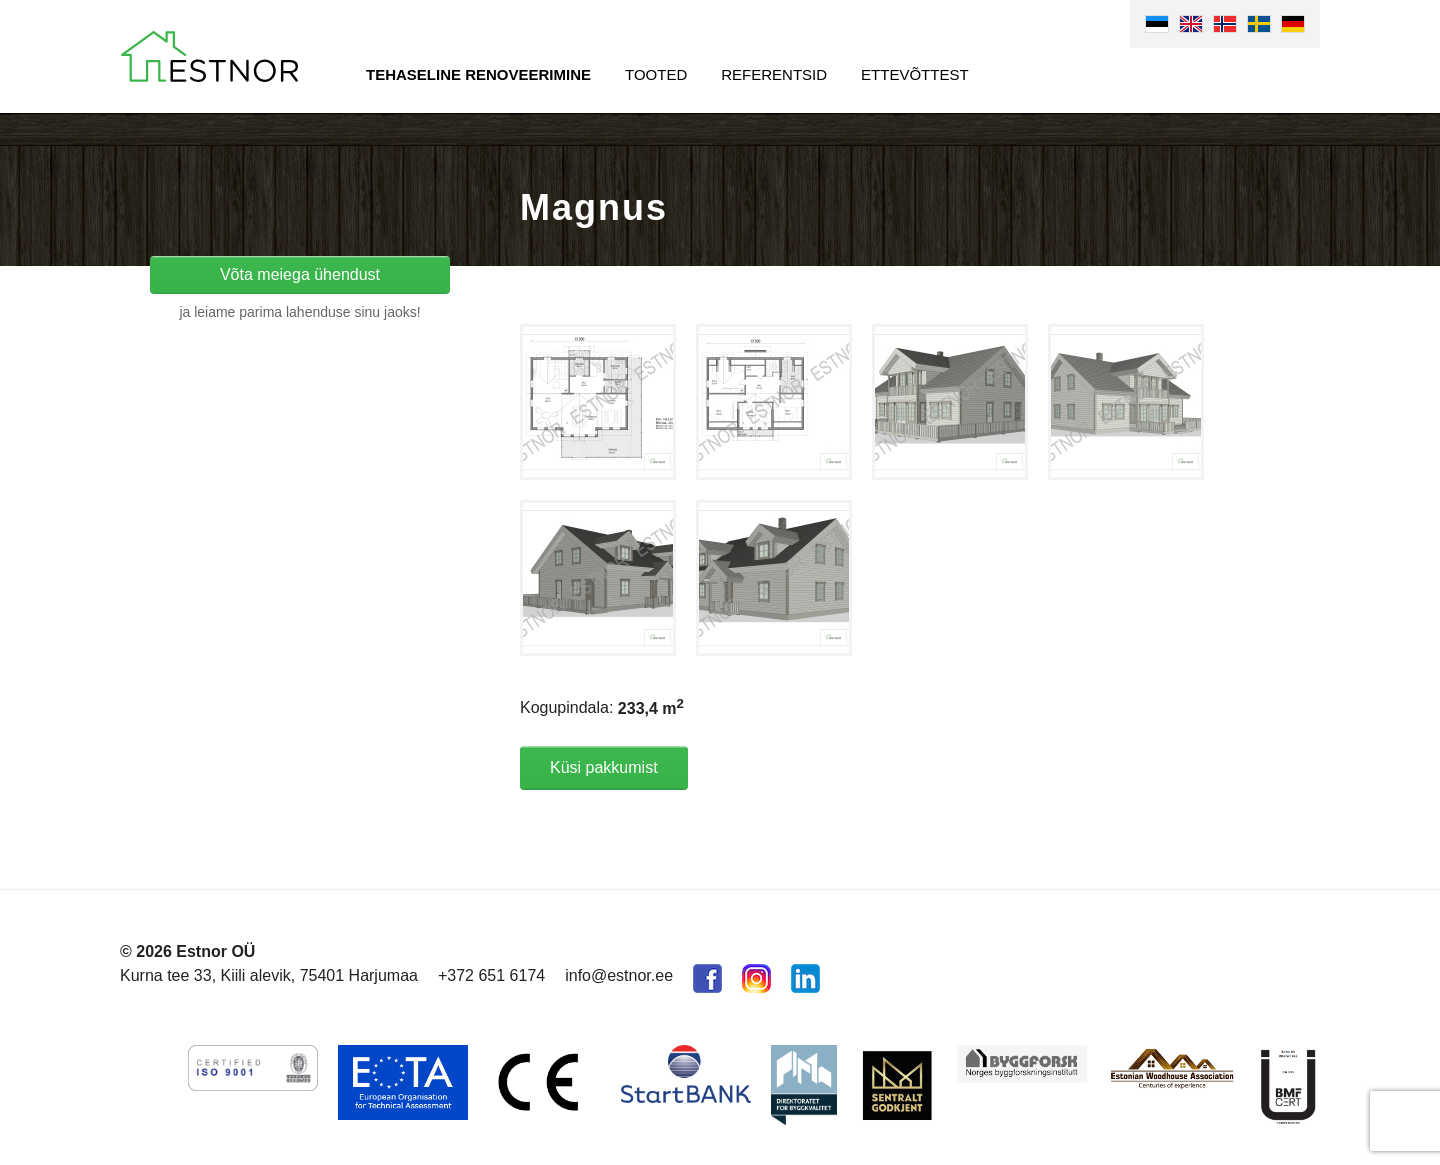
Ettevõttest (915, 74)
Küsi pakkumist (604, 767)
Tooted (656, 74)
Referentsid (774, 74)
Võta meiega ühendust (300, 274)
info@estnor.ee (619, 975)
